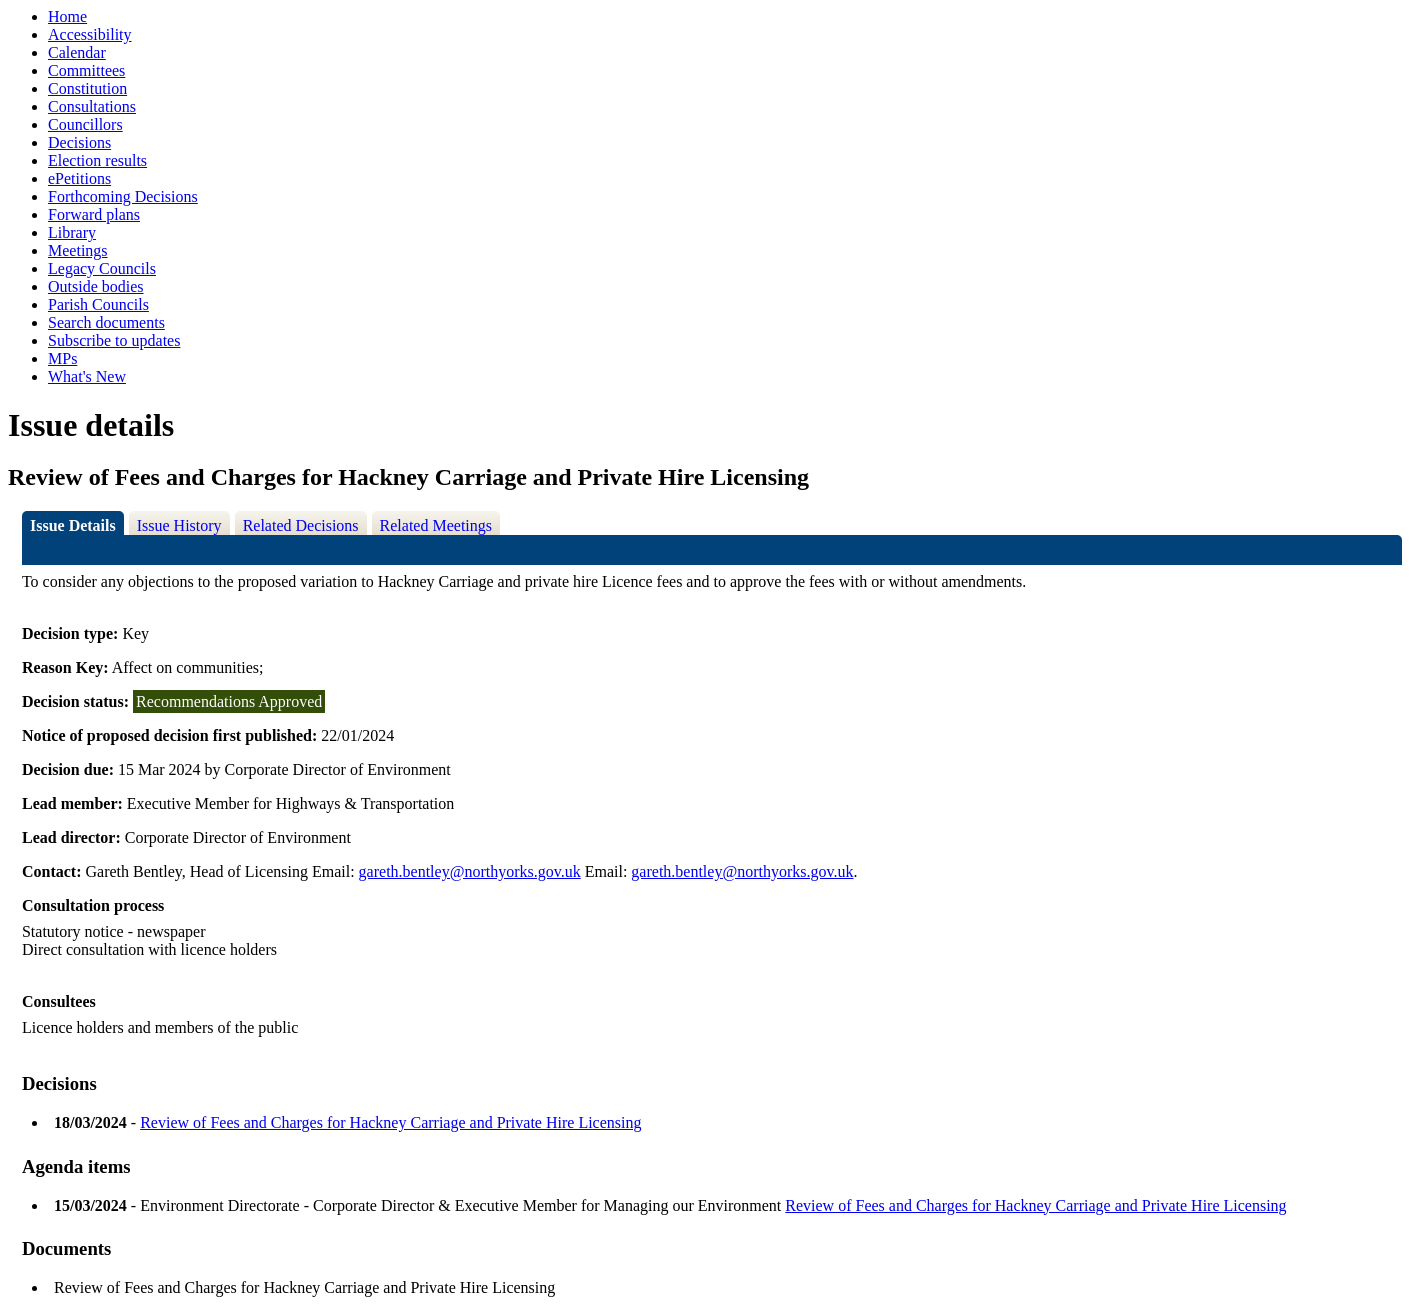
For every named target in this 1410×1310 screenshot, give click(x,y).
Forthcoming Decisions (123, 196)
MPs (62, 358)
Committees (86, 70)
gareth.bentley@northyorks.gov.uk (470, 871)
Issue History (179, 525)
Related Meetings (436, 525)
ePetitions (79, 178)
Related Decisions (301, 525)
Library (72, 232)
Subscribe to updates (114, 340)
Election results (97, 160)
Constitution (87, 88)
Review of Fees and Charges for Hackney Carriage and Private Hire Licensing (390, 1122)
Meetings (78, 250)
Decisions (79, 142)
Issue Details (73, 525)
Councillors (85, 124)
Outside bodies (96, 286)
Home (67, 16)
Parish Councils (98, 304)
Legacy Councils (102, 268)
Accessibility (90, 34)
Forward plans (94, 214)
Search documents (106, 322)
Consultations (92, 106)
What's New (87, 376)
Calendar (77, 52)
